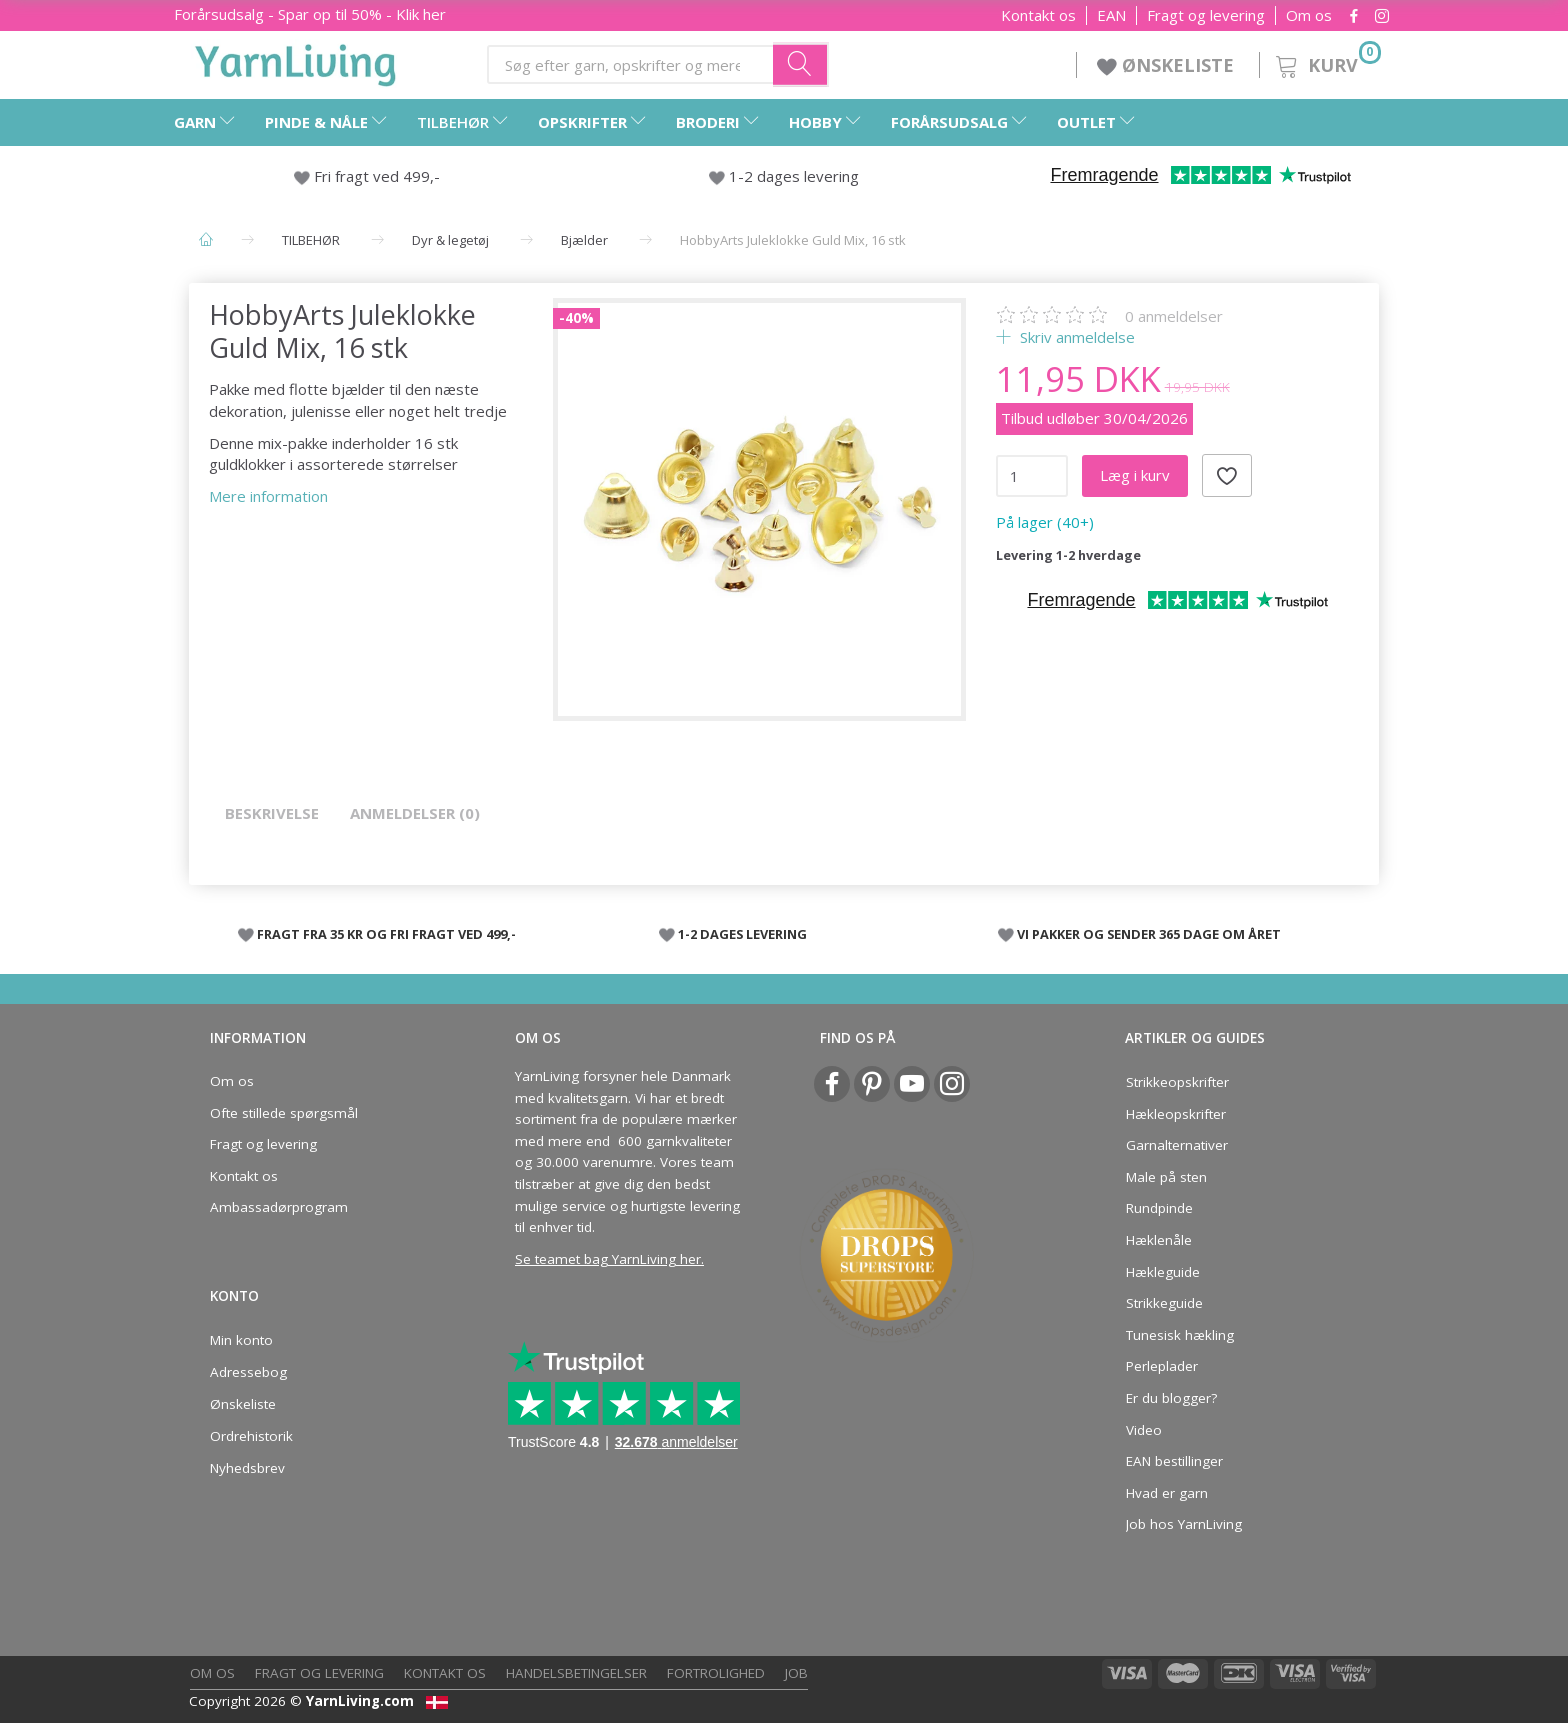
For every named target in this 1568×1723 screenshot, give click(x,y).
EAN (1111, 15)
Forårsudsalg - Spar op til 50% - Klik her (310, 14)
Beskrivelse (272, 813)
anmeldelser (1174, 316)
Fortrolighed (716, 1673)
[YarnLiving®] (296, 61)
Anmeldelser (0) (415, 813)
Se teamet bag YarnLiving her (608, 1259)
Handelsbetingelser (576, 1673)
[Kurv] (1326, 62)
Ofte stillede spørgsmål (284, 1113)
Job (796, 1673)
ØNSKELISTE (1168, 65)
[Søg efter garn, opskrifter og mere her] (801, 64)
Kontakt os (1038, 15)
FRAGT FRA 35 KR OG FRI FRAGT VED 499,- (386, 934)
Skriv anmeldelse (1075, 337)
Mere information (268, 496)
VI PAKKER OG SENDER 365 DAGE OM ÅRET (1149, 934)
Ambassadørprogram (279, 1207)
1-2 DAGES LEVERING (742, 934)
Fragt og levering (1206, 15)
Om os (1309, 15)
